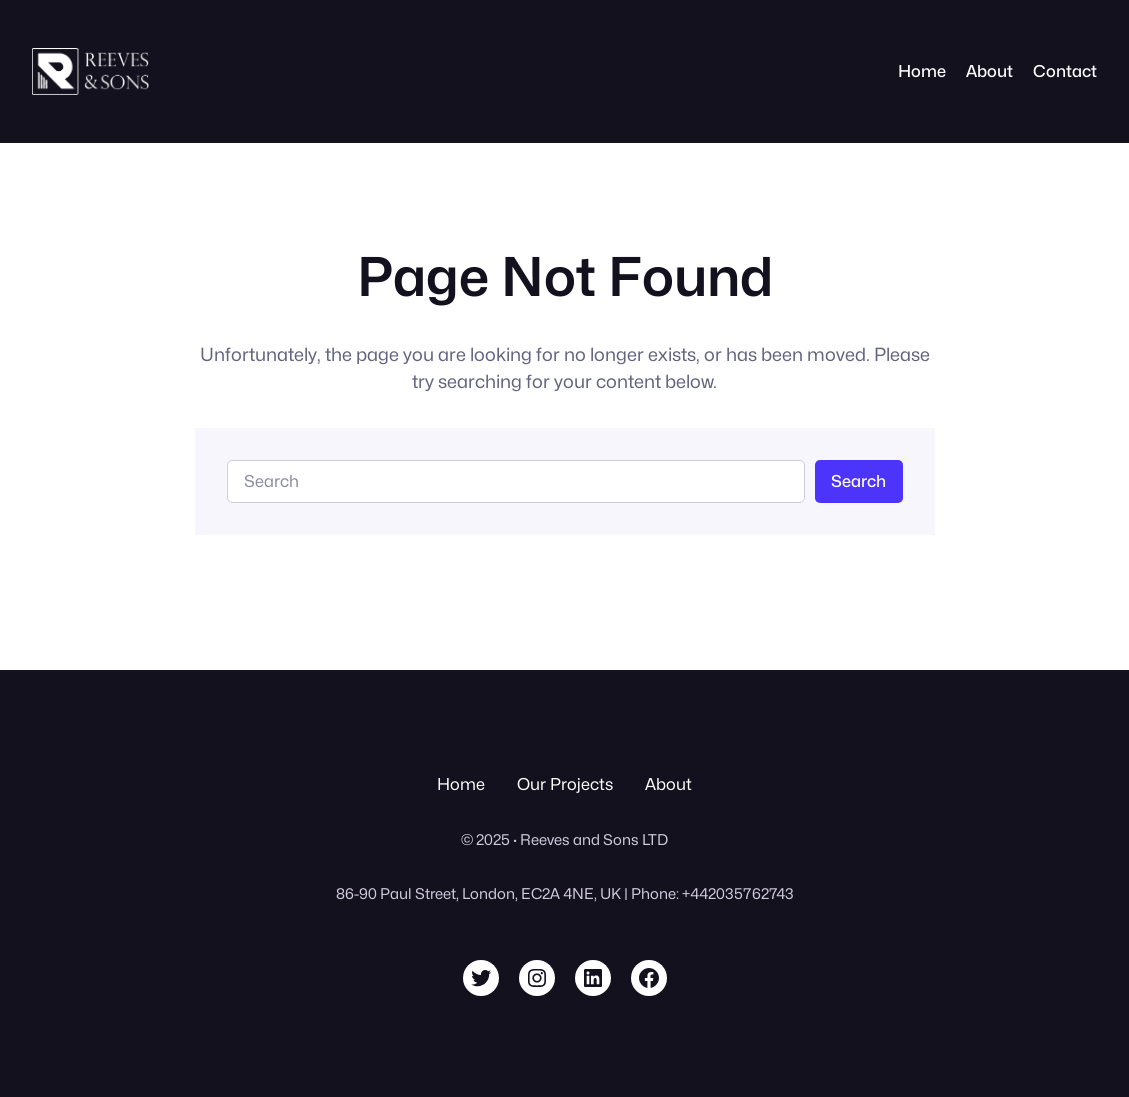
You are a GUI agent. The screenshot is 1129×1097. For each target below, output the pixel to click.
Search (858, 481)
